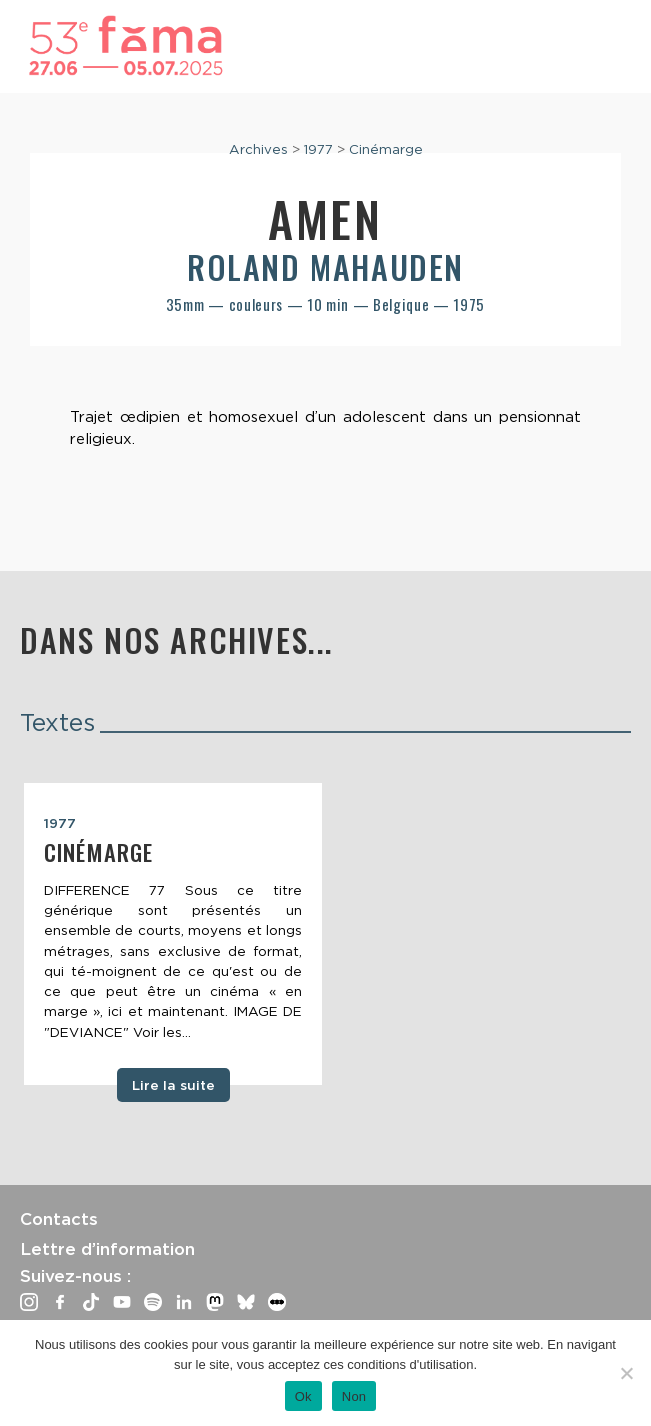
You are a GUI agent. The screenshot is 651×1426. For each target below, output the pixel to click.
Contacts (59, 1219)
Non (354, 1396)
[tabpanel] (173, 934)
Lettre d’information (107, 1249)
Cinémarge (386, 149)
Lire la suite (173, 1085)
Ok (303, 1396)
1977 (318, 149)
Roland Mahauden (325, 266)
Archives (258, 149)
